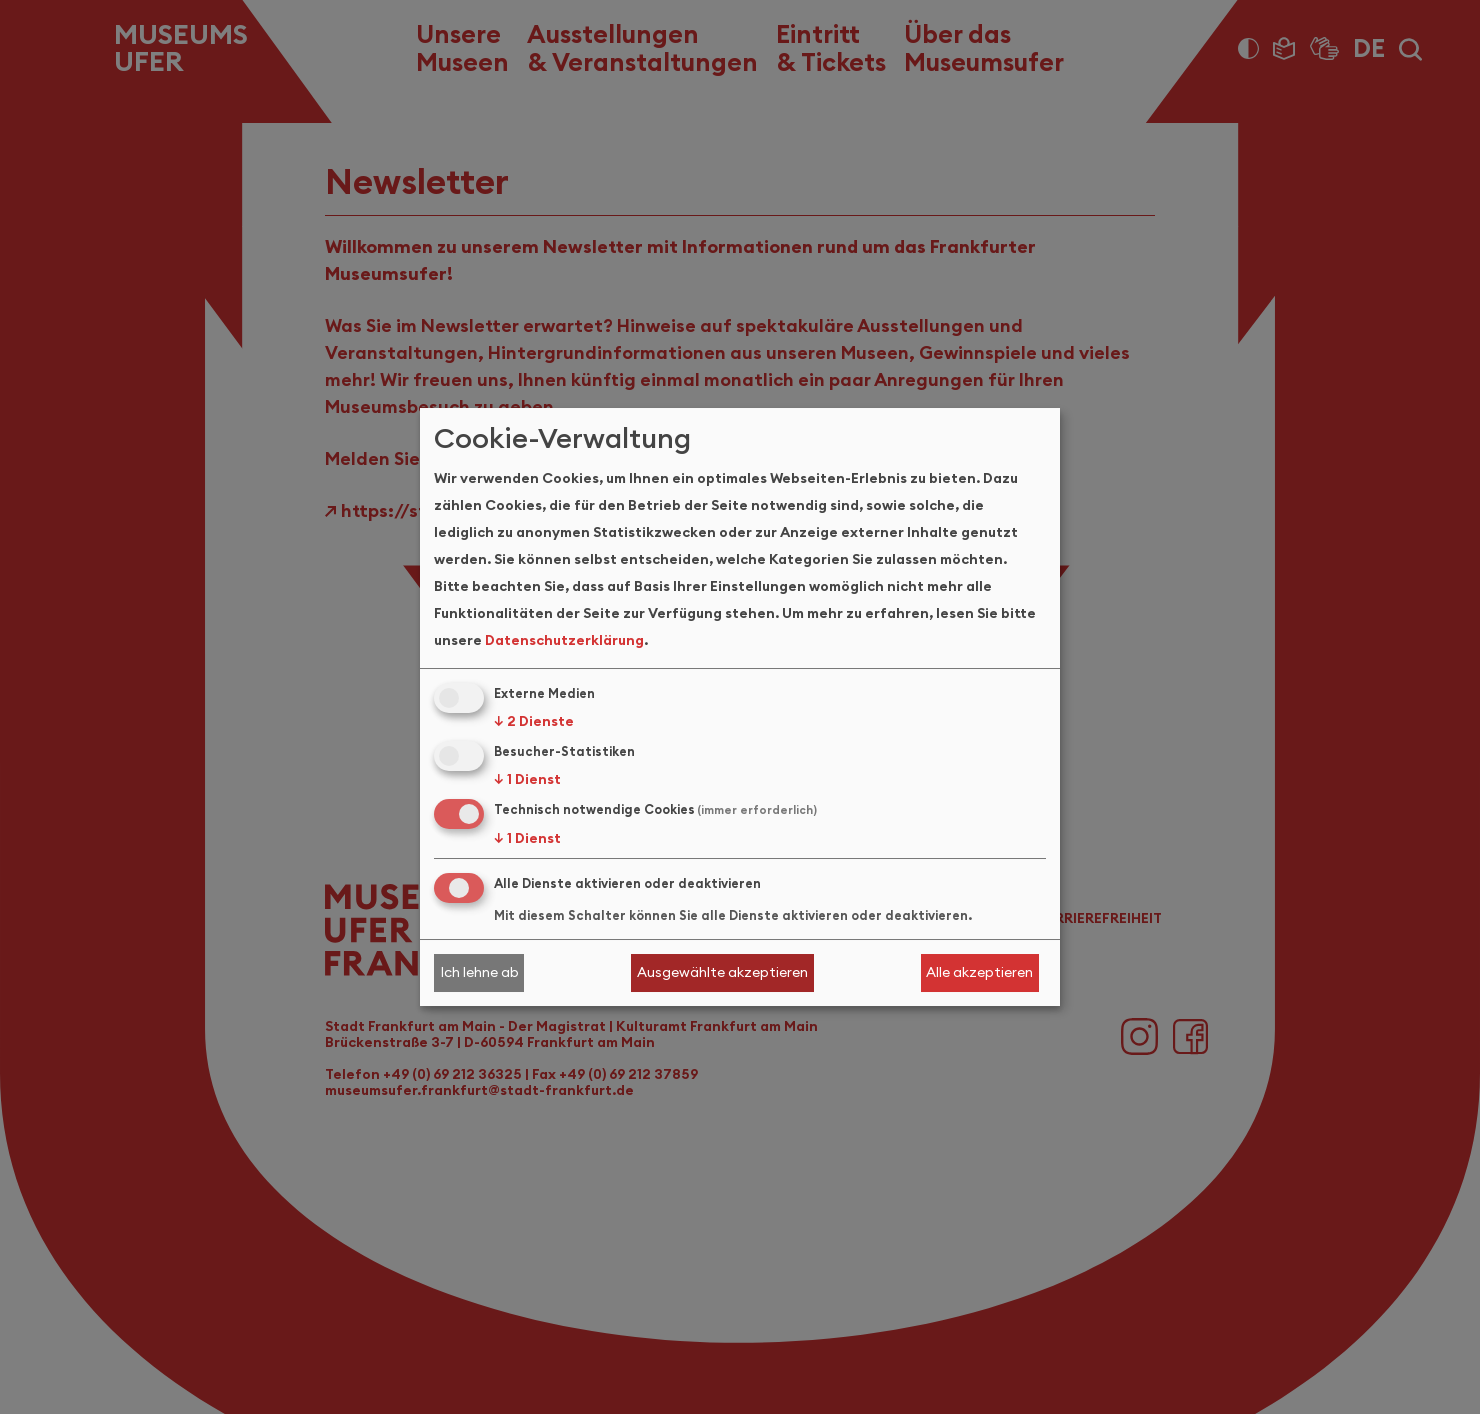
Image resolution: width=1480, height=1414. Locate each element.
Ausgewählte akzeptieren (722, 972)
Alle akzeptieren (979, 972)
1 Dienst (527, 779)
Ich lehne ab (479, 972)
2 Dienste (534, 721)
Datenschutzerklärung (564, 640)
